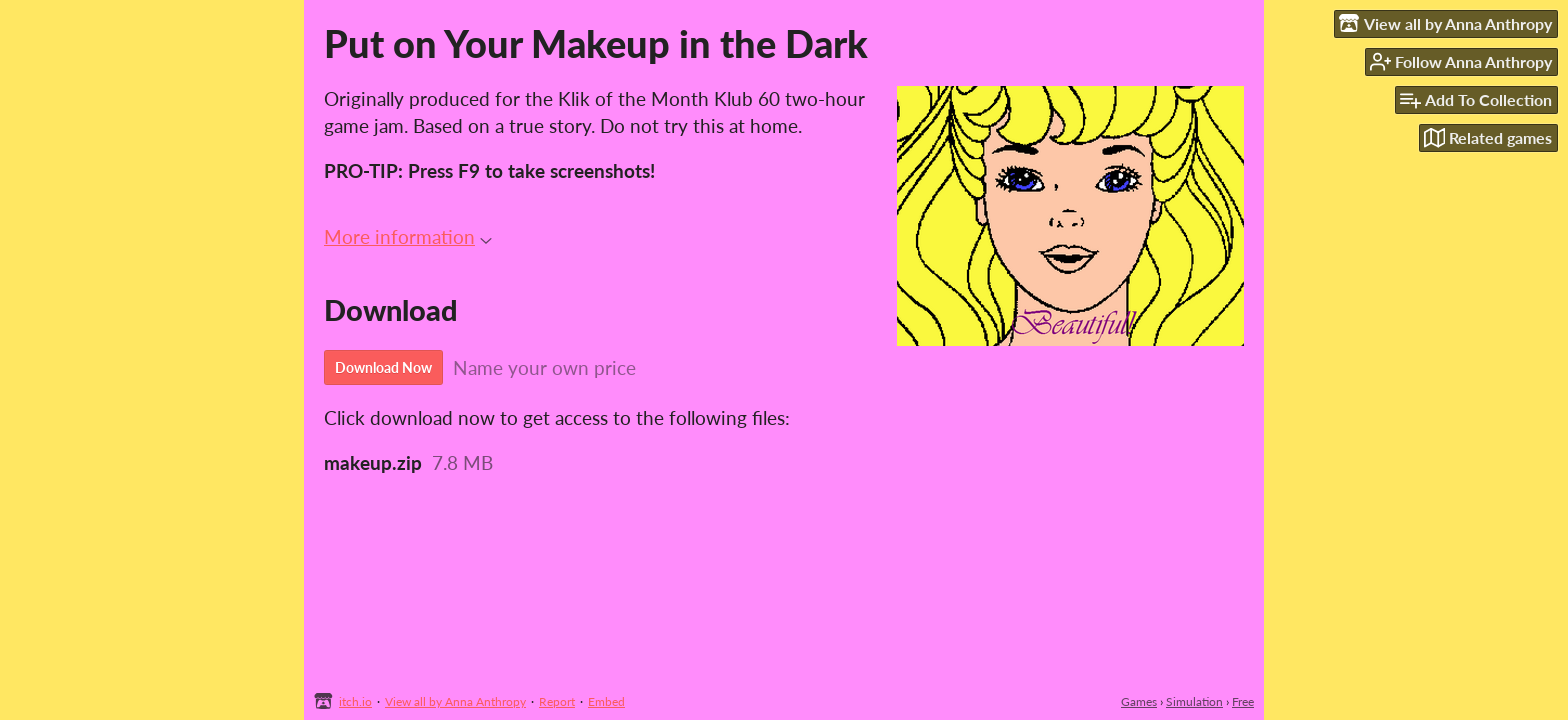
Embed (606, 701)
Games (1139, 701)
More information (408, 236)
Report (557, 701)
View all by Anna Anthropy (455, 701)
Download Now (383, 367)
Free (1243, 701)
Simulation (1194, 701)
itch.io (355, 701)
